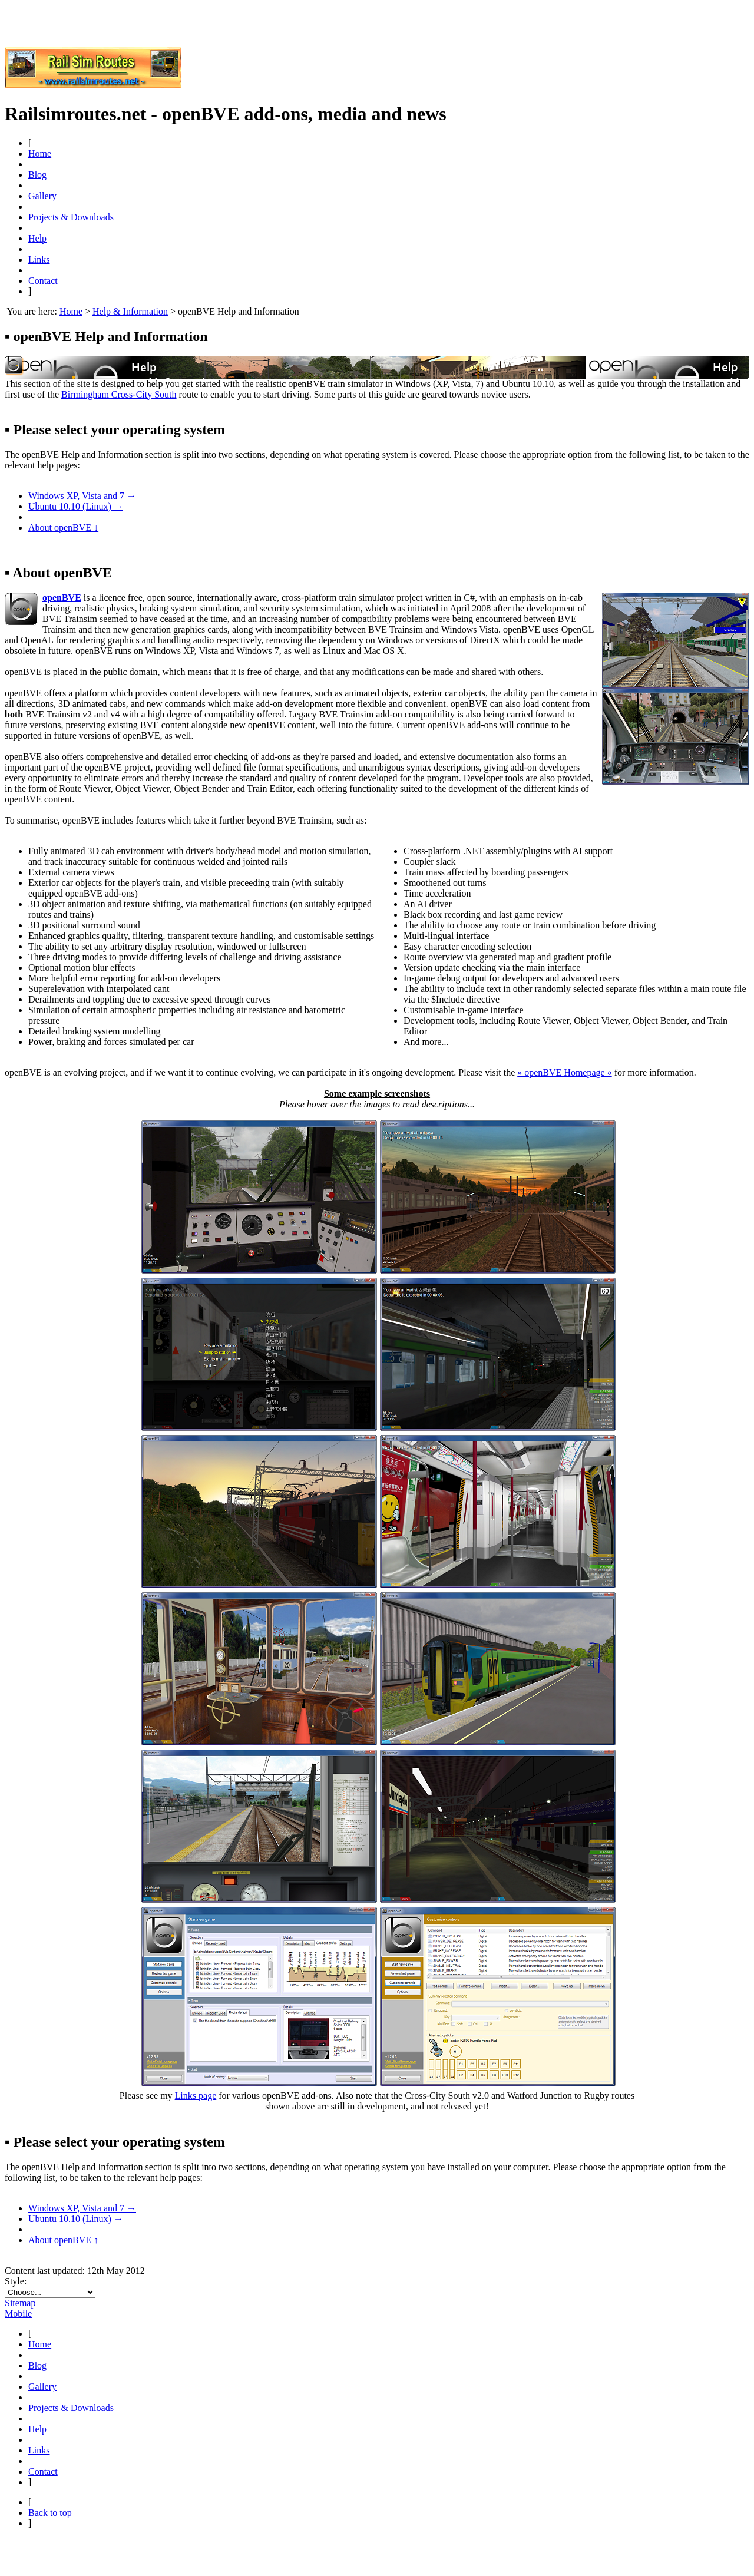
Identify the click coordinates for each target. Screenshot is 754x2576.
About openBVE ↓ (63, 528)
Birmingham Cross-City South (119, 394)
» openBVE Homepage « (564, 1072)
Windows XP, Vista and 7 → (82, 496)
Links (38, 259)
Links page (196, 2096)
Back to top (50, 2513)
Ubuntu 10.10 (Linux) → (75, 506)
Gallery (42, 196)
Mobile (18, 2314)
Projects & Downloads (71, 217)
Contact (43, 281)
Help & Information (130, 311)
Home (39, 153)
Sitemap (20, 2303)
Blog (37, 175)
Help (37, 238)
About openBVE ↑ (63, 2240)
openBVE (61, 598)
